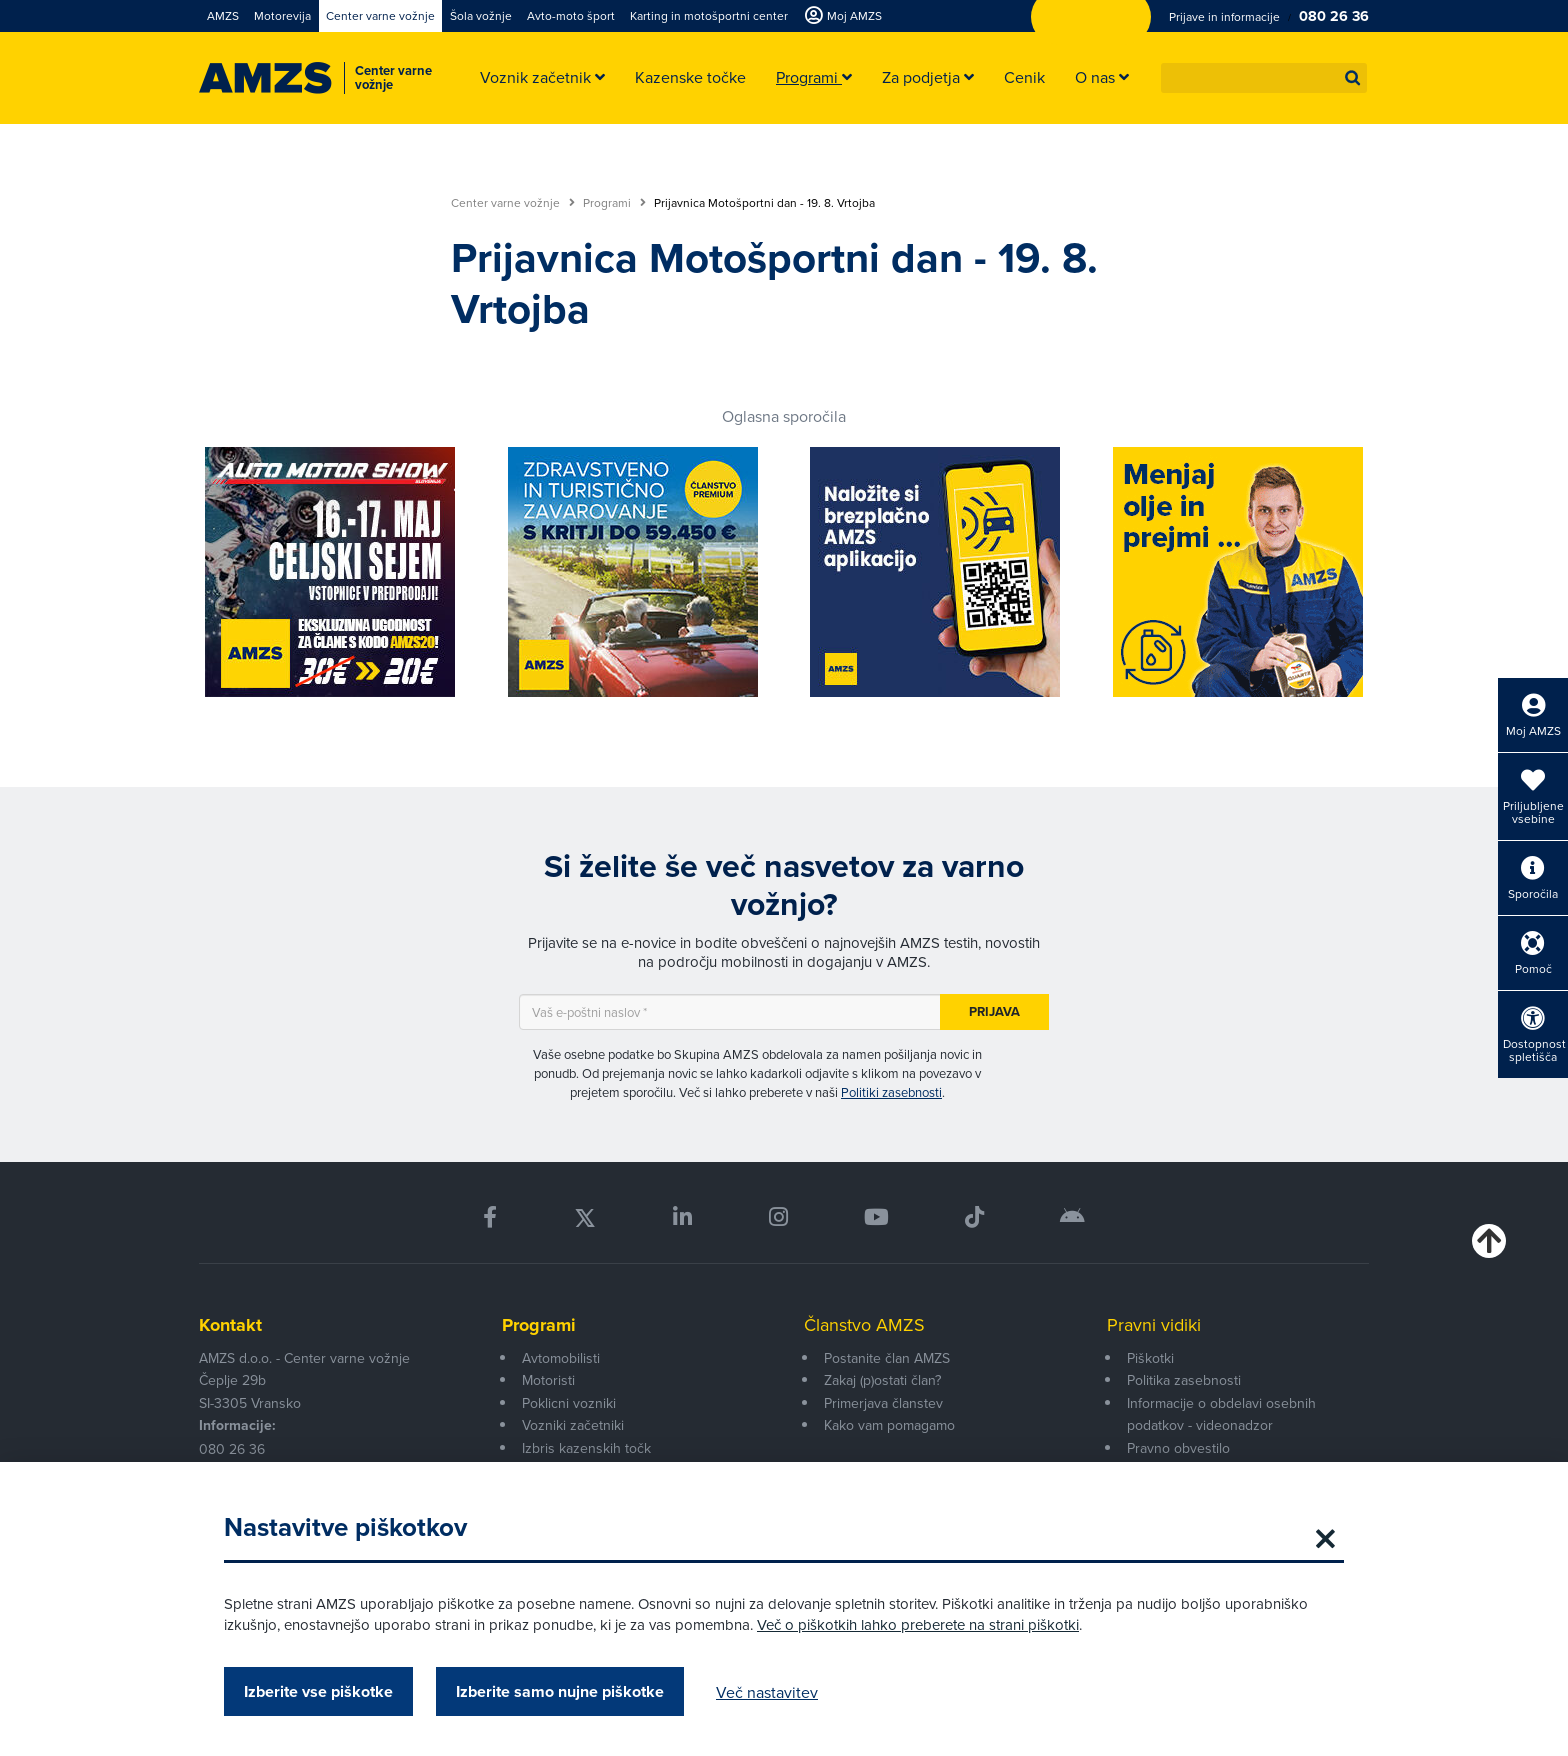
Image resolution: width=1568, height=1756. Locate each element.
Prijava (994, 1011)
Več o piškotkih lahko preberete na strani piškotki (918, 1624)
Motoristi (548, 1380)
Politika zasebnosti (1184, 1380)
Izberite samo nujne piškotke (560, 1691)
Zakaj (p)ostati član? (882, 1380)
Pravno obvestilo (1178, 1448)
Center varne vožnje (513, 203)
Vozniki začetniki (573, 1425)
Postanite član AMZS (887, 1358)
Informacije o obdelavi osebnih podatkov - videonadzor (1221, 1414)
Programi (614, 203)
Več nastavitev (767, 1692)
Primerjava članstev (883, 1403)
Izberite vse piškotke (318, 1691)
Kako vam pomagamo (889, 1425)
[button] (1353, 78)
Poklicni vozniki (569, 1403)
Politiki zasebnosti (891, 1092)
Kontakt (230, 1325)
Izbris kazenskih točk (586, 1448)
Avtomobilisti (561, 1358)
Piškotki (1150, 1358)
